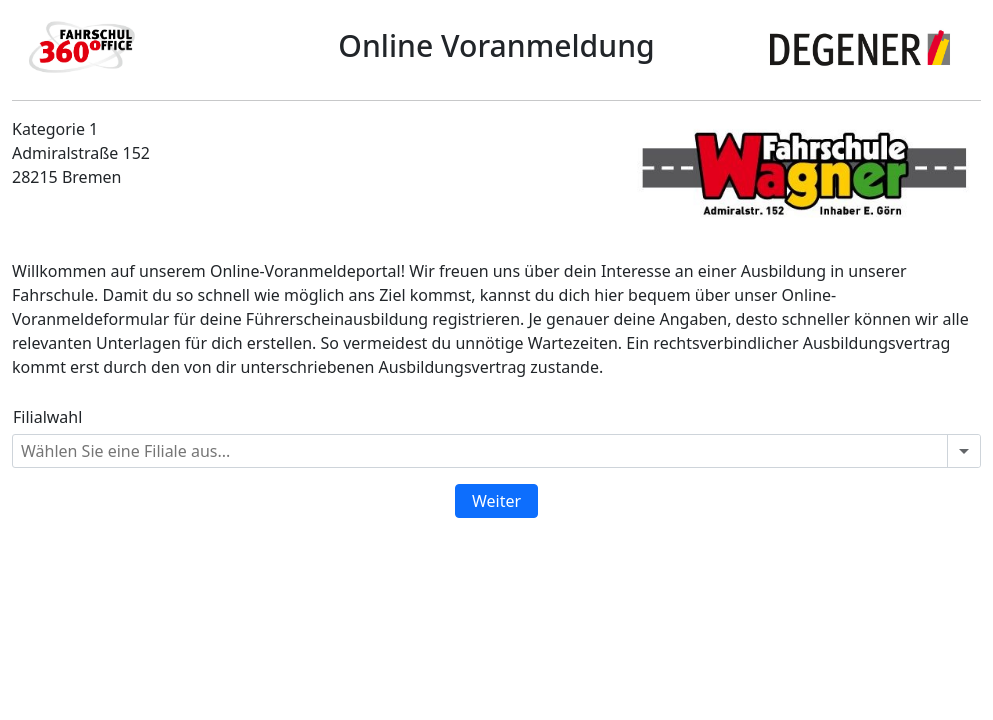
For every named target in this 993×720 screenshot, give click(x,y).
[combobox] (480, 451)
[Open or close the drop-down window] (963, 451)
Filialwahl (47, 417)
